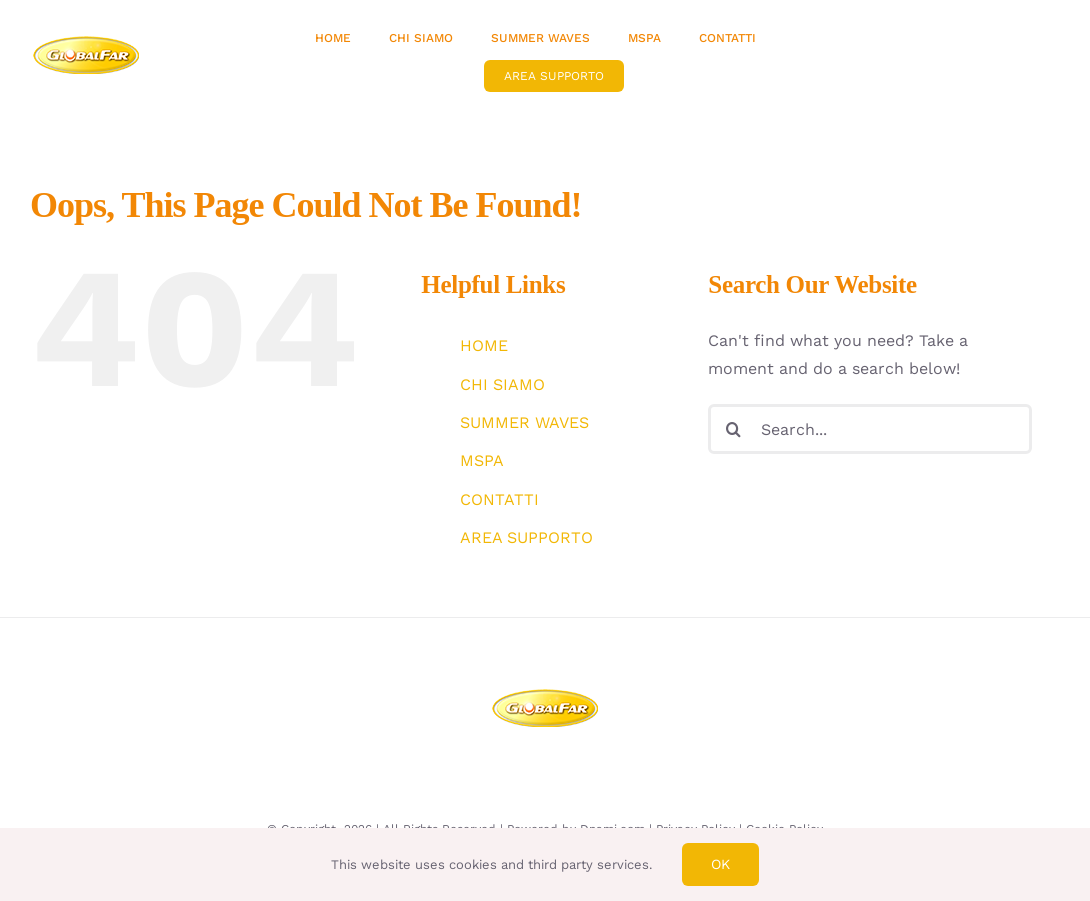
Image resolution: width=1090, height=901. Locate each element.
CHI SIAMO (502, 384)
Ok (720, 864)
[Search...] (869, 429)
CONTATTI (499, 499)
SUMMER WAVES (524, 422)
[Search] (733, 429)
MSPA (482, 460)
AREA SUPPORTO (526, 537)
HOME (484, 345)
